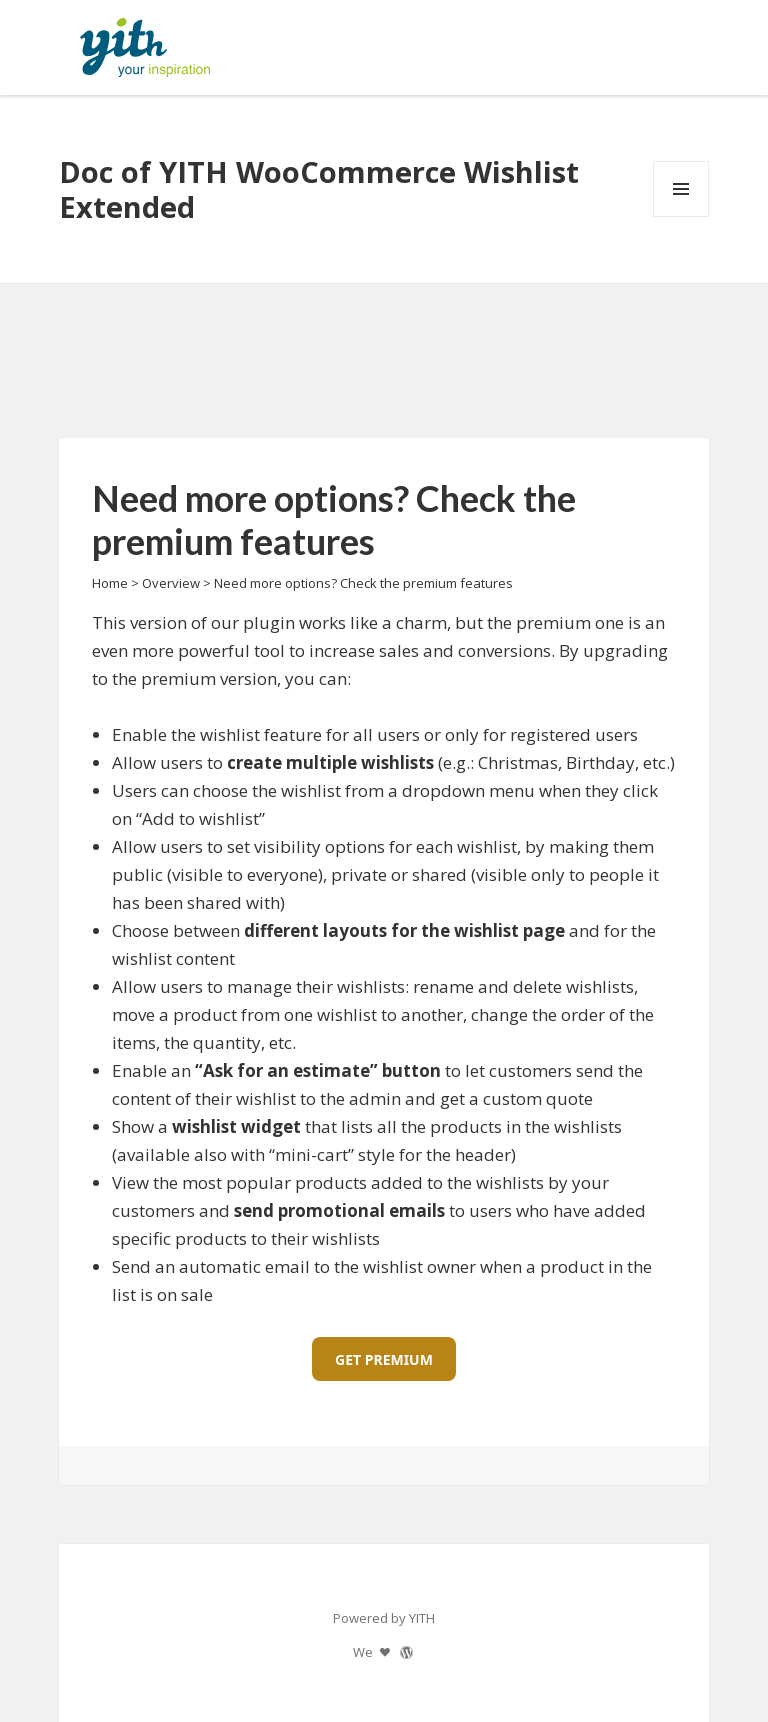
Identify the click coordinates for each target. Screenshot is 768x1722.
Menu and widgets (681, 216)
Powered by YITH (384, 1618)
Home (110, 583)
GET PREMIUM (384, 1359)
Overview (171, 583)
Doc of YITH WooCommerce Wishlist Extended (319, 189)
